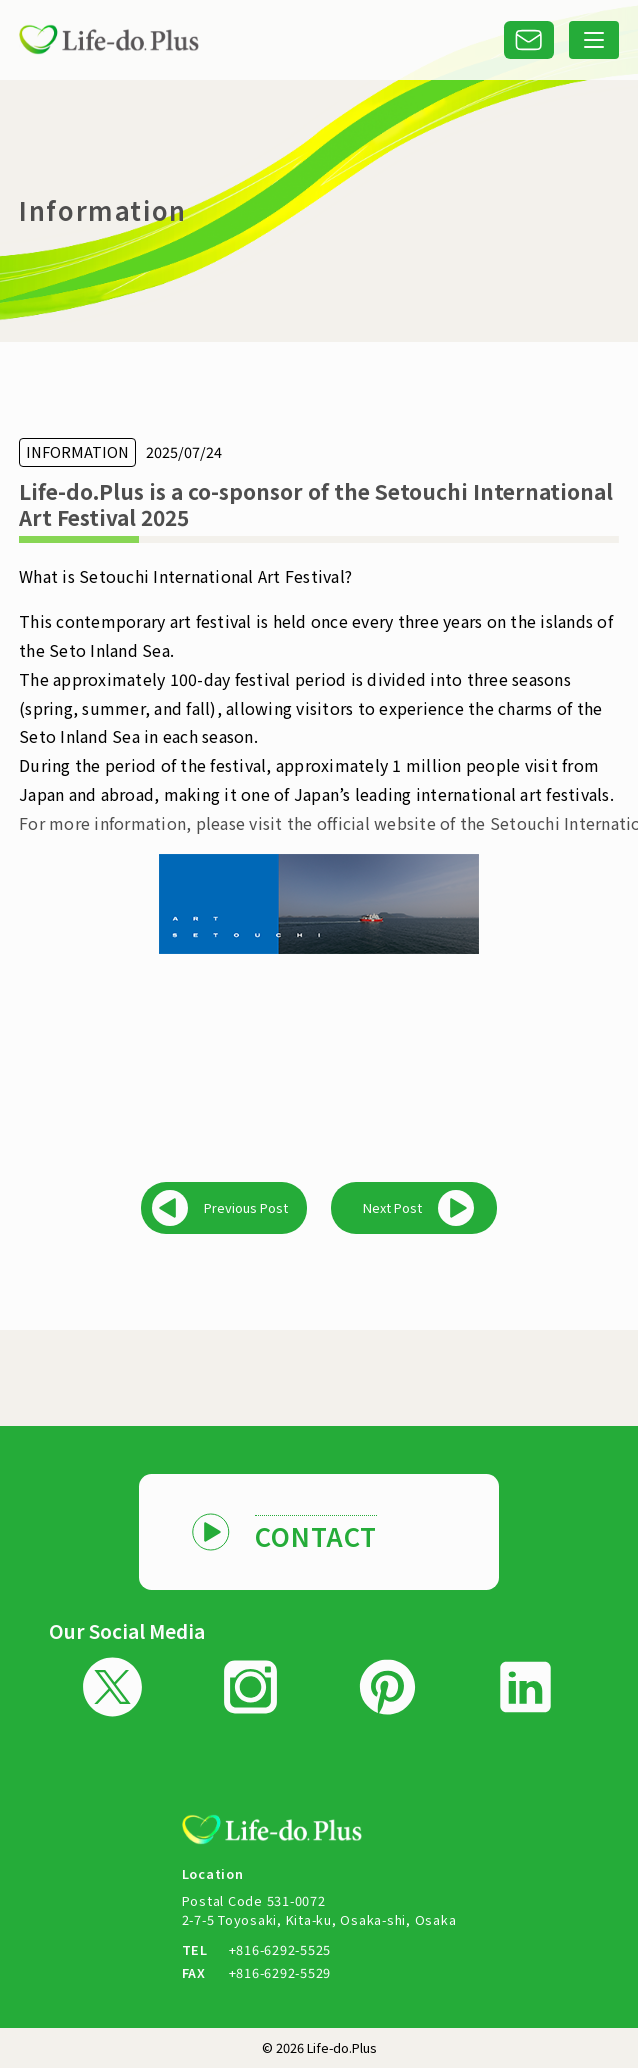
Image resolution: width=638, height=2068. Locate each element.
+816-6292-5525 (280, 1949)
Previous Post (246, 1207)
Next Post (392, 1207)
